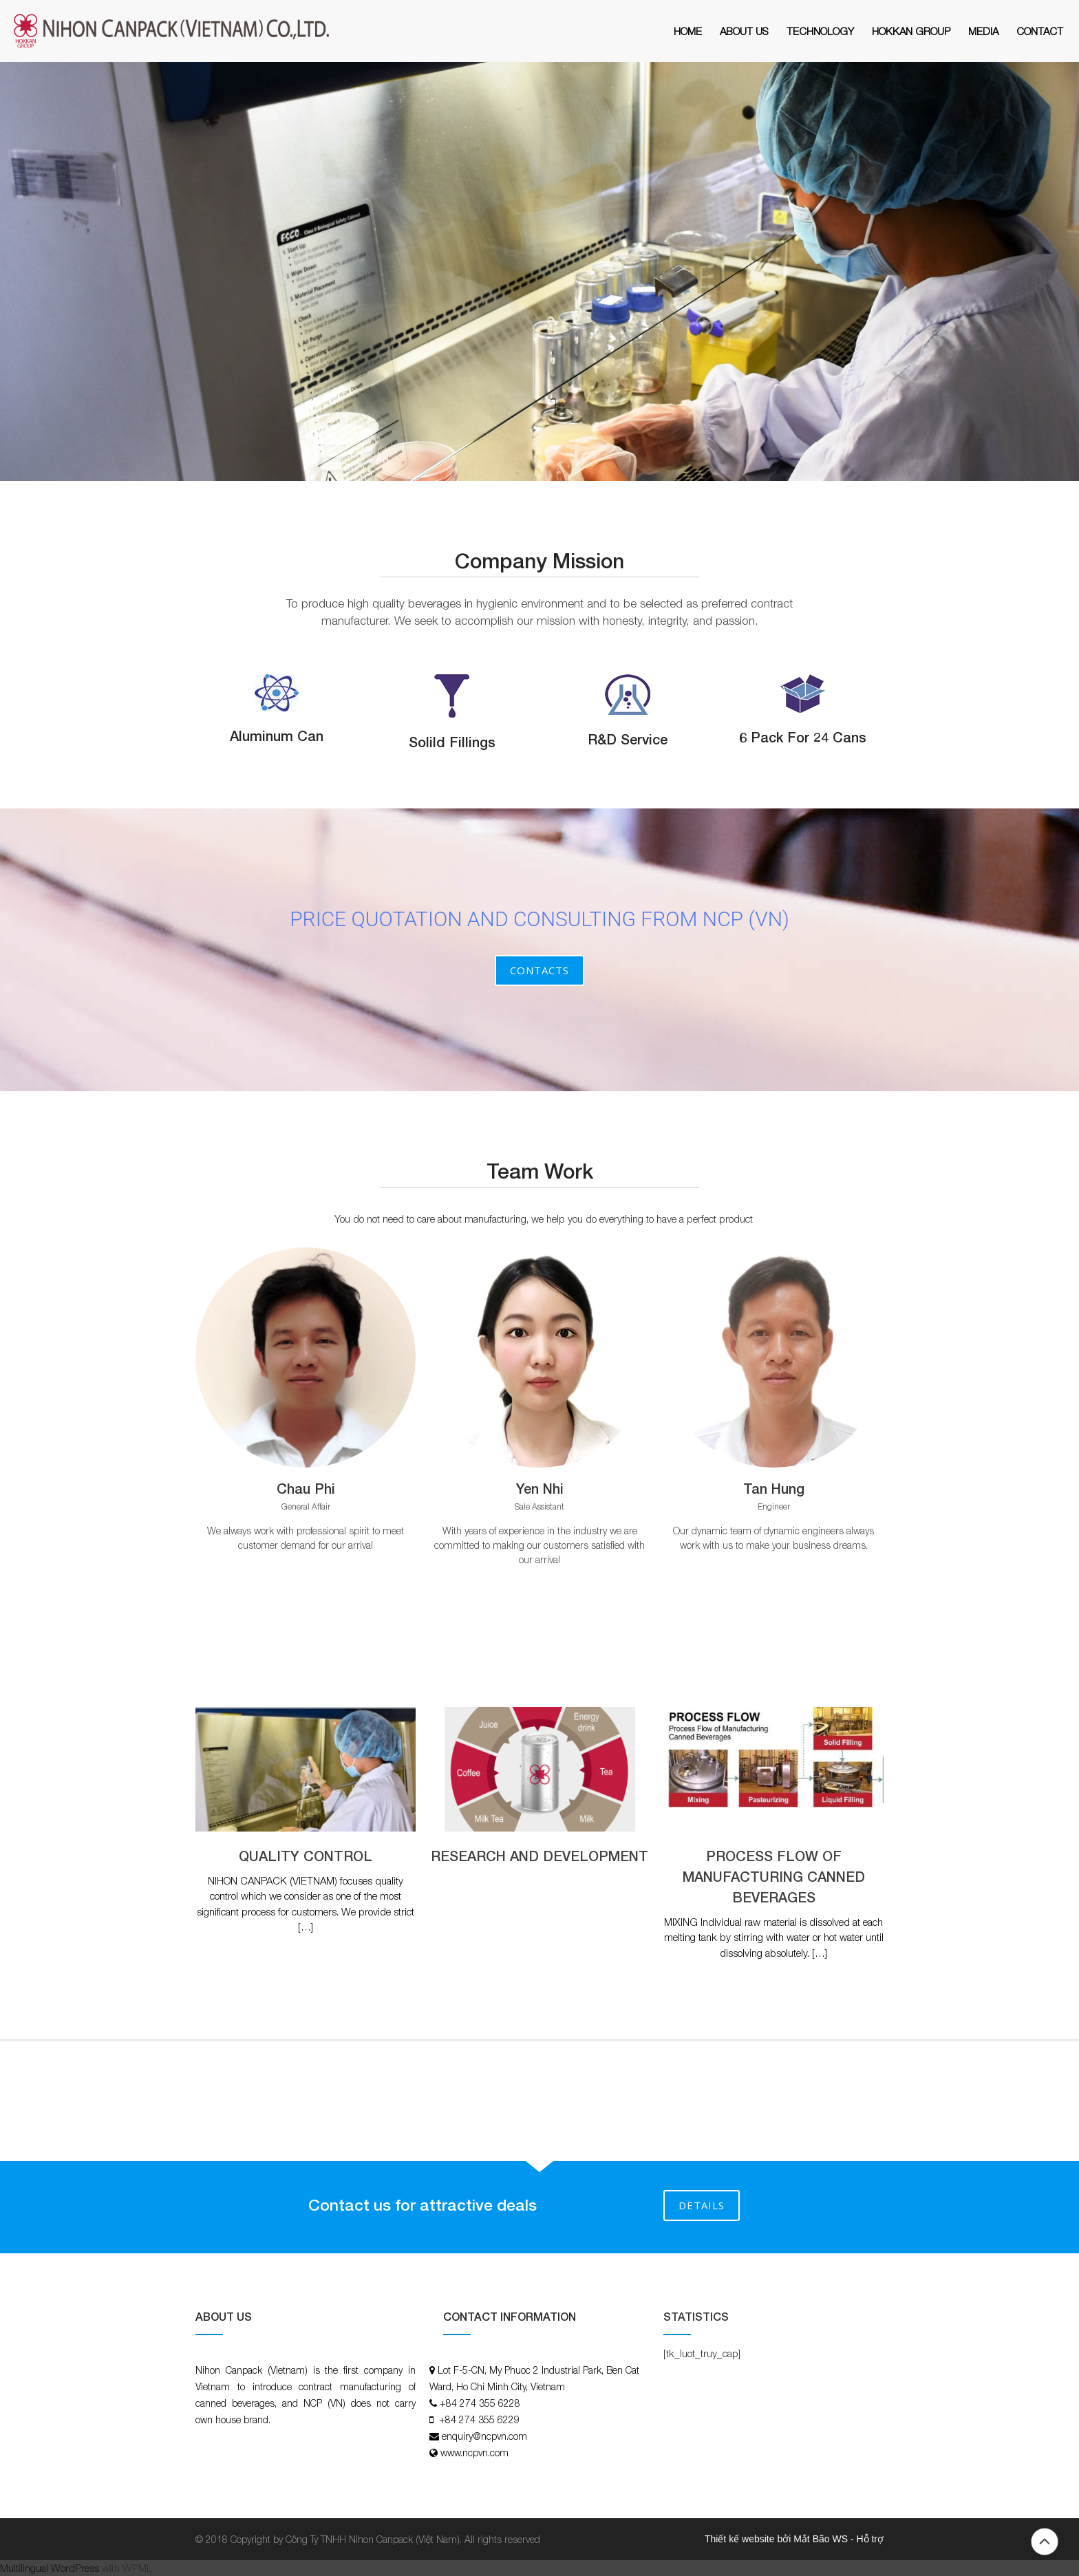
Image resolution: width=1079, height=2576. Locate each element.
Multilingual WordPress (49, 2568)
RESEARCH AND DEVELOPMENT (539, 1855)
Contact (1039, 31)
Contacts (539, 970)
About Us (744, 31)
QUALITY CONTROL (305, 1855)
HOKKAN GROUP (911, 31)
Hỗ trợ (870, 2538)
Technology (820, 31)
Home (688, 31)
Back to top (1044, 2541)
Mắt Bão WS (820, 2538)
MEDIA (983, 31)
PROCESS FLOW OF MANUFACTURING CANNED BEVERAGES (774, 1876)
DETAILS (702, 2205)
